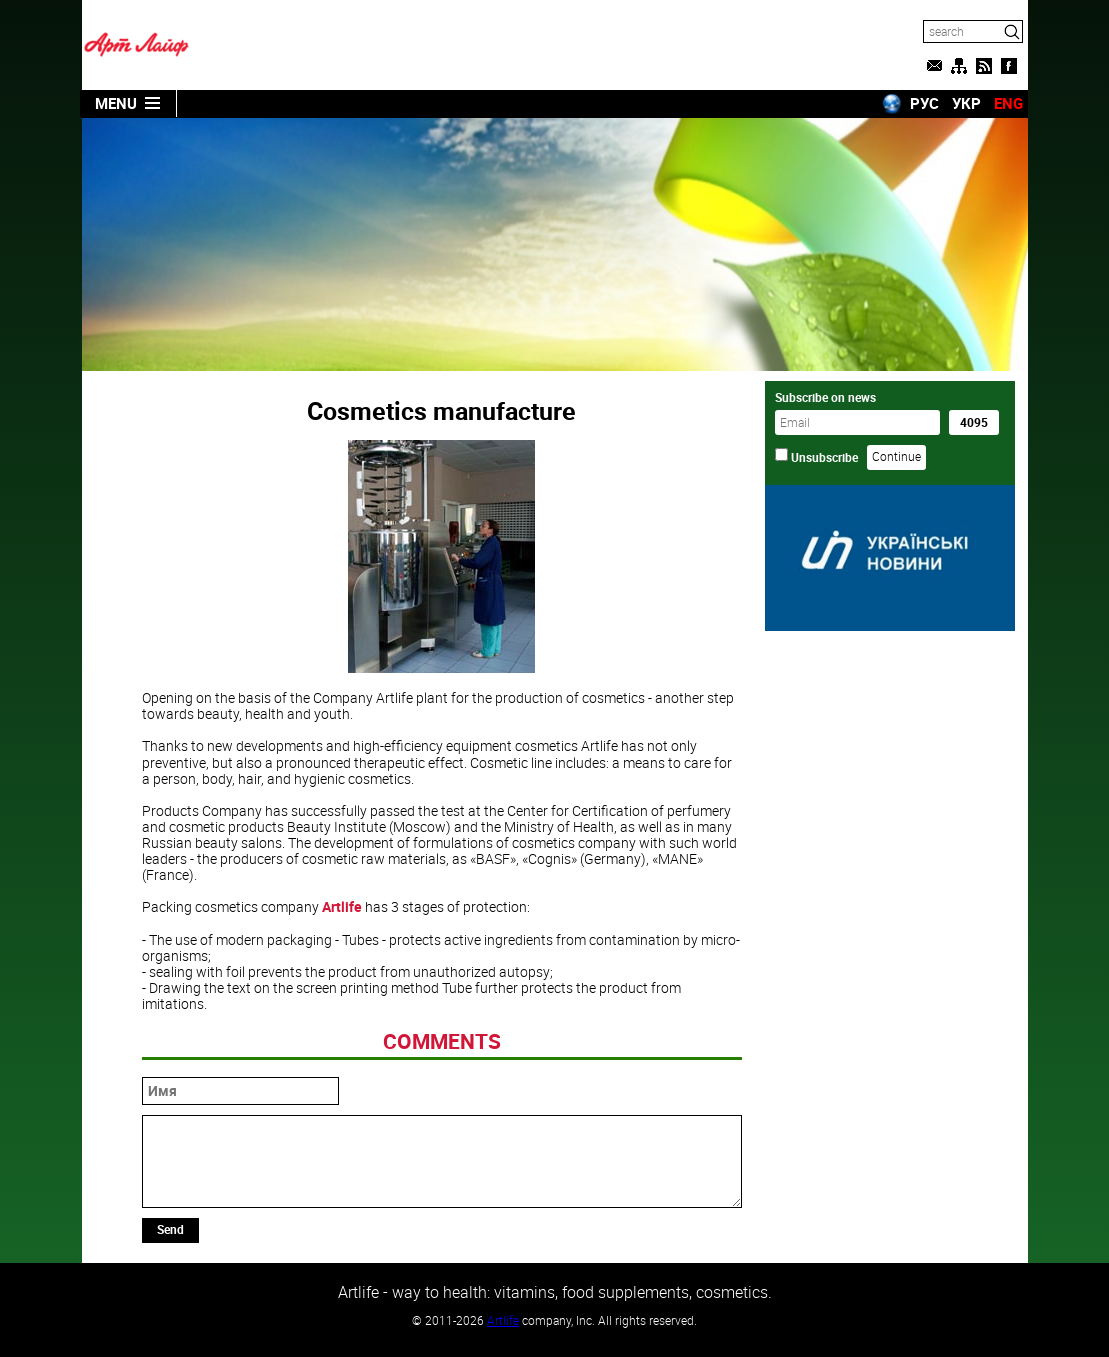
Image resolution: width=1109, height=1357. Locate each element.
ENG (1008, 103)
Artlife (342, 906)
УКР (966, 103)
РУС (924, 103)
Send (170, 1229)
